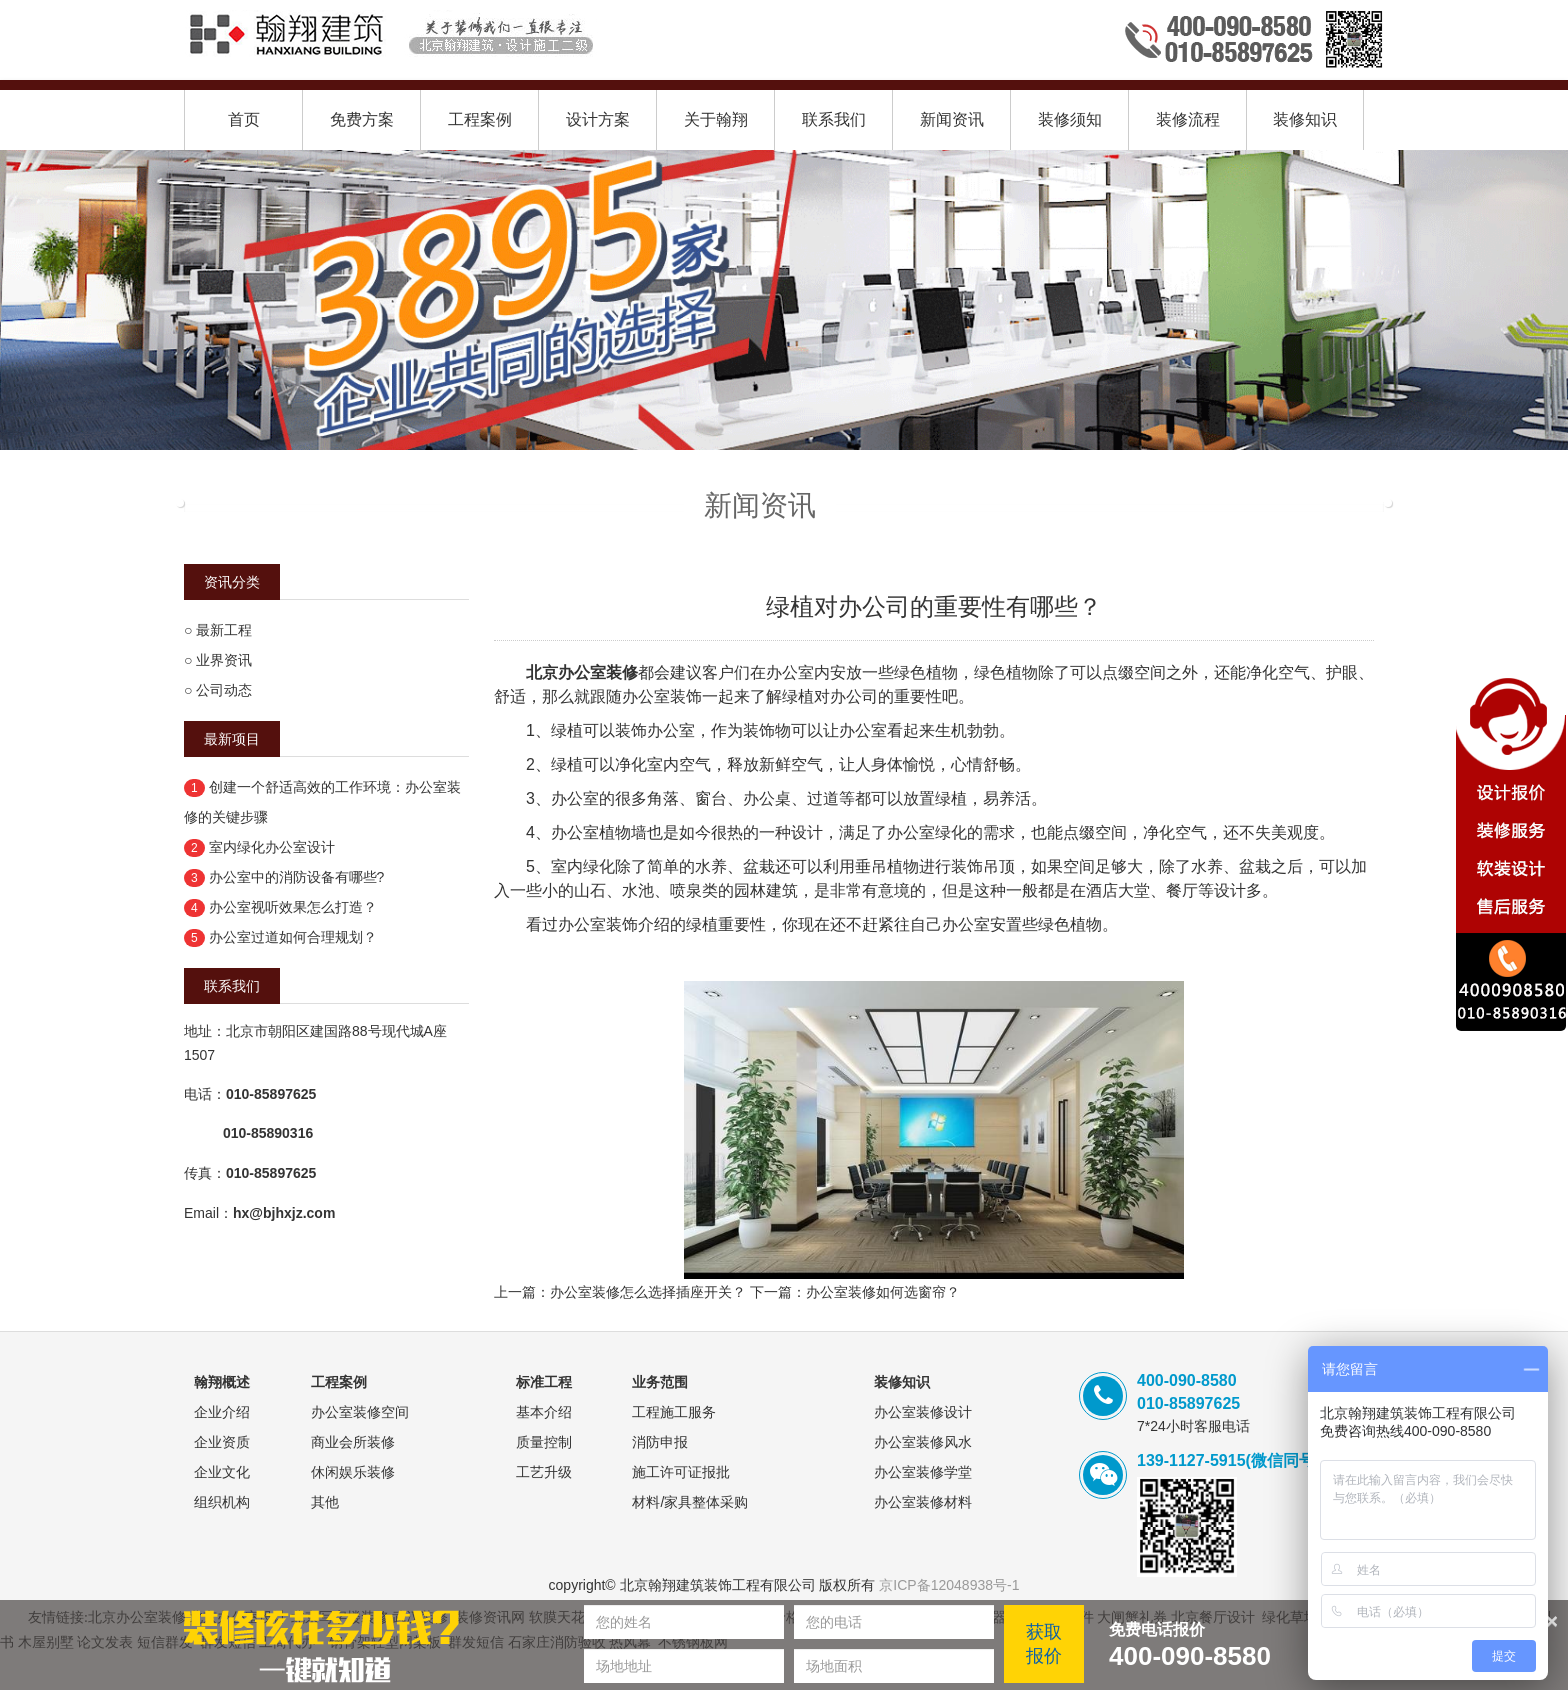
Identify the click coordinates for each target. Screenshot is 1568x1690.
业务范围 (660, 1382)
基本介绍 (544, 1412)
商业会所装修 (353, 1442)
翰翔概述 (222, 1382)
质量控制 (544, 1442)
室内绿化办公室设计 (272, 847)
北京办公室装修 (582, 672)
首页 (244, 119)
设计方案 (598, 119)
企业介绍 (222, 1412)
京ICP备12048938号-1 (949, 1585)
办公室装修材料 (923, 1502)
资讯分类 (232, 582)
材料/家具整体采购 (690, 1502)
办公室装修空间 (360, 1412)
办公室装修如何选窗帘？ (883, 1292)
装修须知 (1070, 119)
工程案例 (480, 119)
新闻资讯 (952, 119)
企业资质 (222, 1442)
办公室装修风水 (923, 1442)
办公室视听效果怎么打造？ (293, 907)
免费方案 (362, 119)
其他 (325, 1502)
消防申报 (660, 1442)
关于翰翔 (716, 119)
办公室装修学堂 (923, 1472)
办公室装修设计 (923, 1412)
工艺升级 (544, 1472)
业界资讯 (224, 660)
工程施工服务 (674, 1412)
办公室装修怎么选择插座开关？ (648, 1292)
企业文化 (222, 1472)
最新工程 (224, 630)
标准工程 (544, 1382)
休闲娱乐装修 (353, 1472)
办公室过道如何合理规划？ (293, 937)
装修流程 (1188, 119)
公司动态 (224, 690)
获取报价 (1044, 1644)
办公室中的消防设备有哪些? (297, 877)
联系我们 (834, 119)
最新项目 (232, 739)
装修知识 (1305, 119)
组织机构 (222, 1502)
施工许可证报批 (681, 1472)
